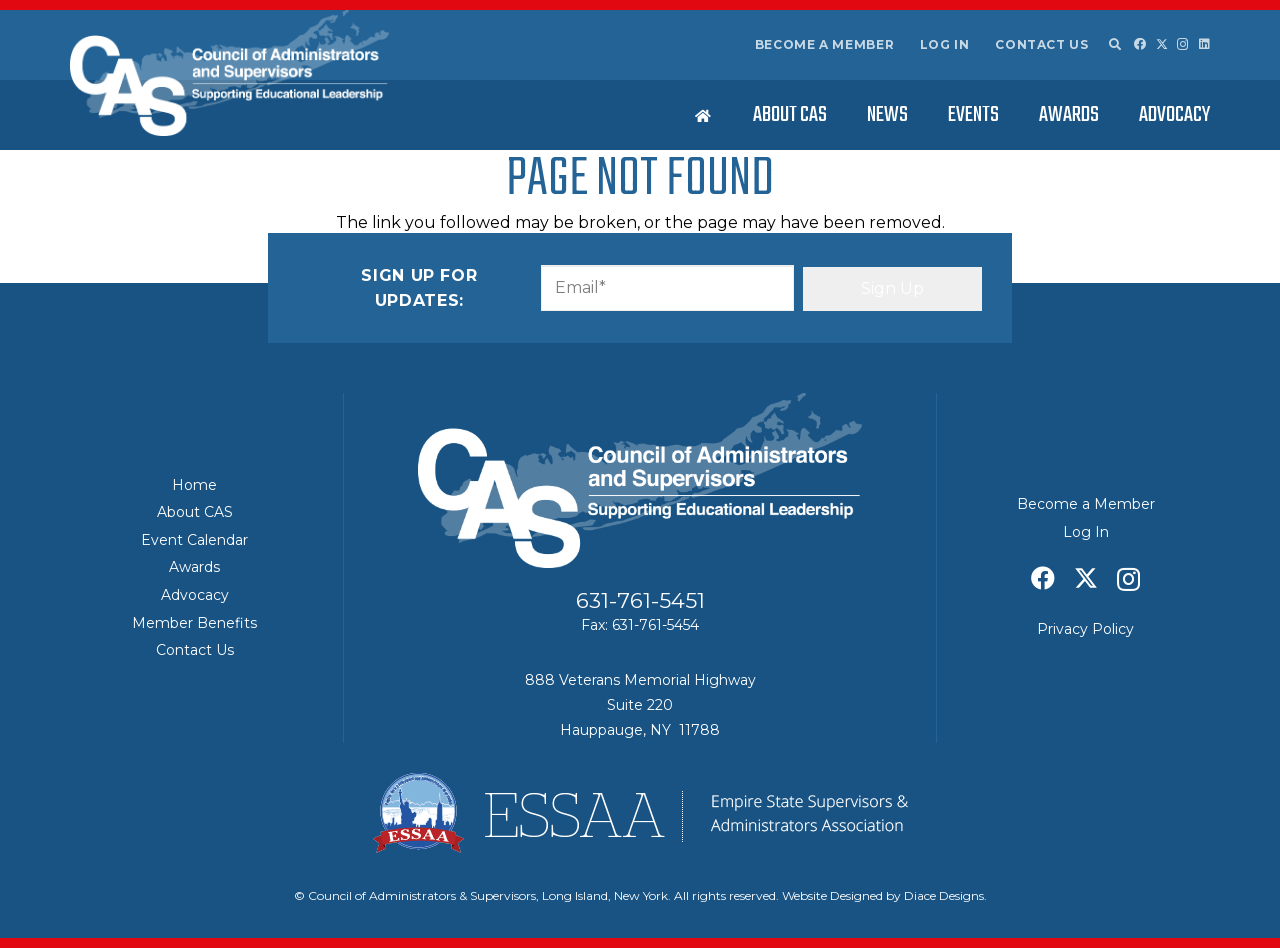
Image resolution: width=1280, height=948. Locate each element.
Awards (194, 567)
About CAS (195, 512)
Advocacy (195, 595)
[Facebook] (1140, 44)
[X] (1162, 44)
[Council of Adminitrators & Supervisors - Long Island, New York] (229, 73)
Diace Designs (944, 895)
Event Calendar (194, 540)
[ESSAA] (640, 813)
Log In (945, 44)
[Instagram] (1183, 44)
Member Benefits (194, 623)
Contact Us (1041, 44)
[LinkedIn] (1204, 44)
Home (194, 485)
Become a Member (825, 44)
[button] (1114, 45)
